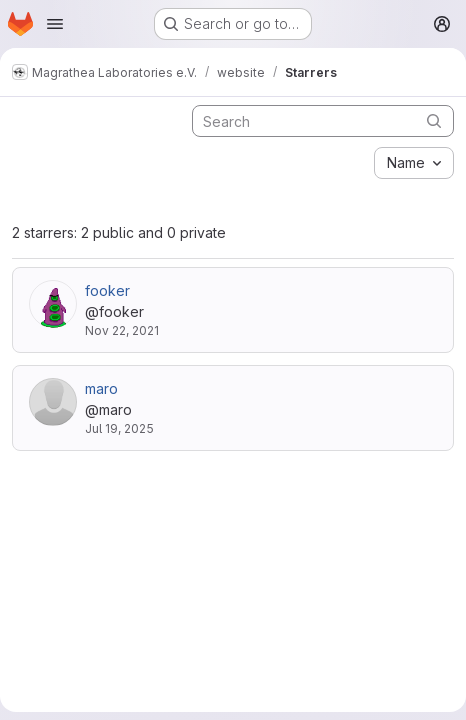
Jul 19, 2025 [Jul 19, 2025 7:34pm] (119, 428)
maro (101, 388)
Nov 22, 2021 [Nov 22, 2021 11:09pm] (122, 330)
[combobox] (414, 163)
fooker (107, 290)
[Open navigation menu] (55, 24)
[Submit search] (434, 120)
